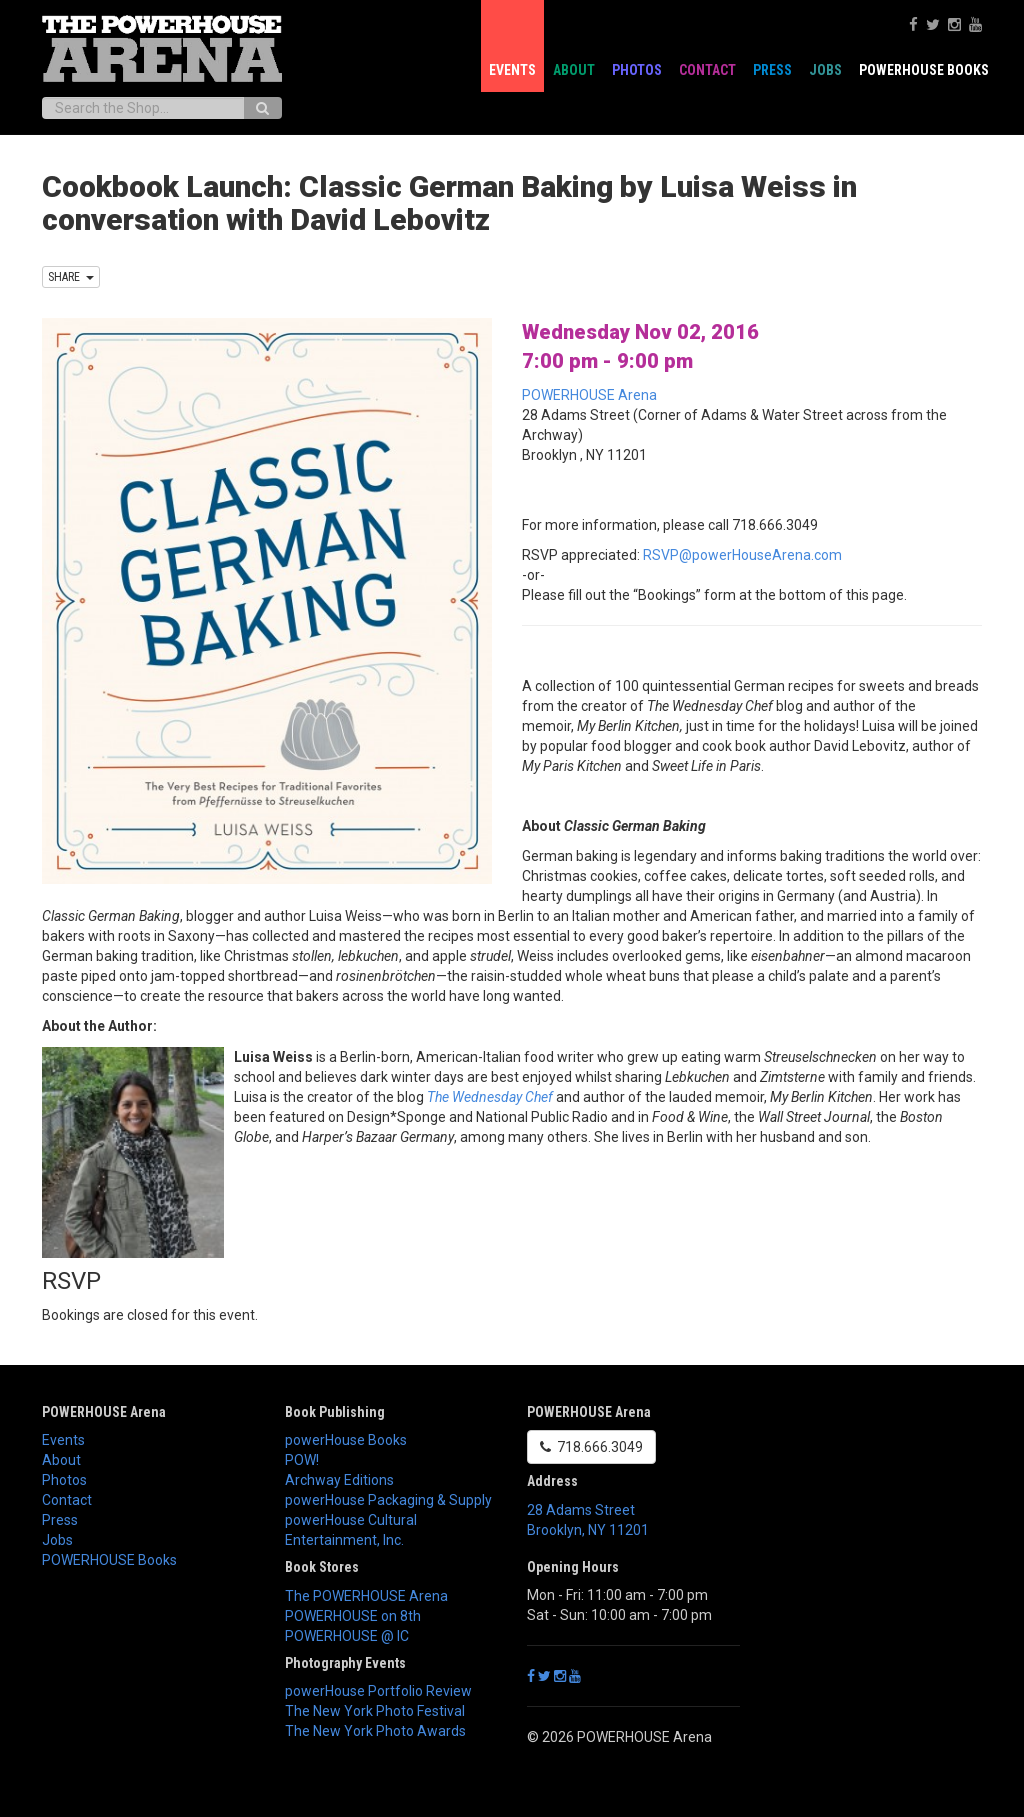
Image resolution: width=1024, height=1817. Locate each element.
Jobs (825, 70)
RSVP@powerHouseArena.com (742, 555)
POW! (302, 1460)
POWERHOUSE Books (924, 70)
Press (772, 70)
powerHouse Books (346, 1440)
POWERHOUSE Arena (589, 395)
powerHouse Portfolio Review (378, 1691)
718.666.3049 (591, 1447)
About (574, 70)
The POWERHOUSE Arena (366, 1596)
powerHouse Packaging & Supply (388, 1500)
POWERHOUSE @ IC (347, 1636)
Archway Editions (339, 1480)
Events (512, 70)
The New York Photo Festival (375, 1711)
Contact (707, 70)
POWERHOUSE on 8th (353, 1616)
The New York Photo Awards (375, 1731)
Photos (637, 70)
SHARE (71, 277)
